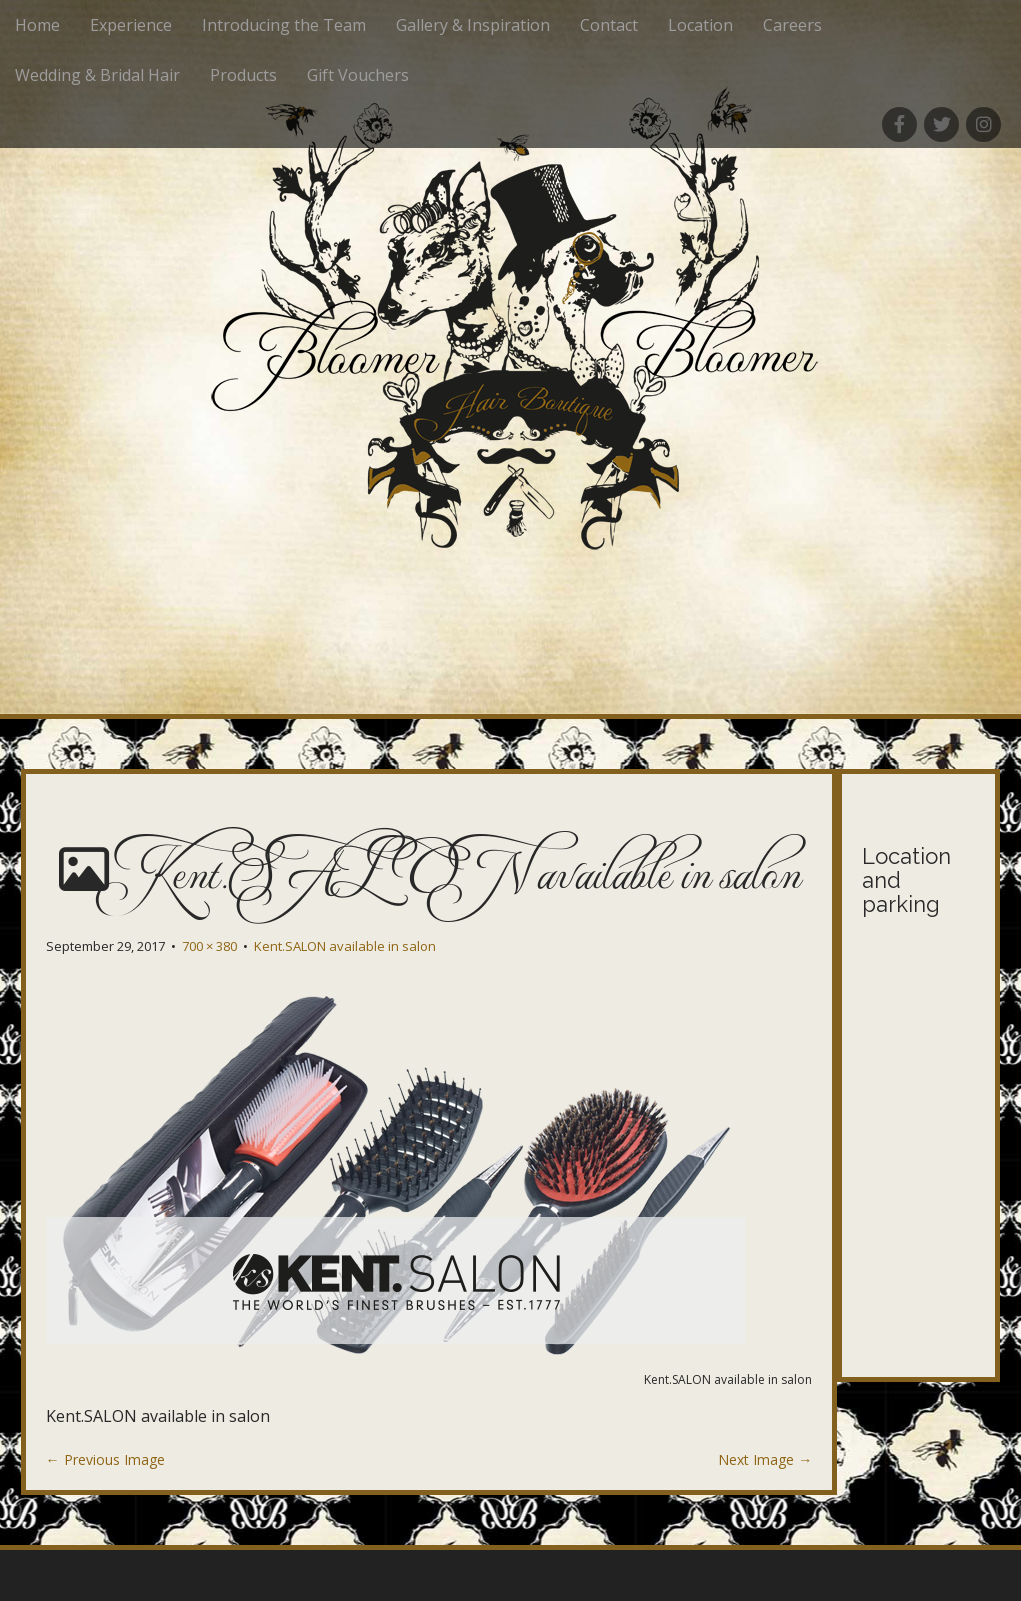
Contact (609, 25)
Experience (131, 25)
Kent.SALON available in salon (345, 946)
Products (243, 75)
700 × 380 (209, 946)
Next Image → (765, 1459)
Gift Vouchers (358, 75)
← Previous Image (105, 1459)
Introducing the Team (284, 25)
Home (37, 25)
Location (700, 25)
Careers (792, 25)
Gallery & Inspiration (473, 25)
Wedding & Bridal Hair (97, 75)
